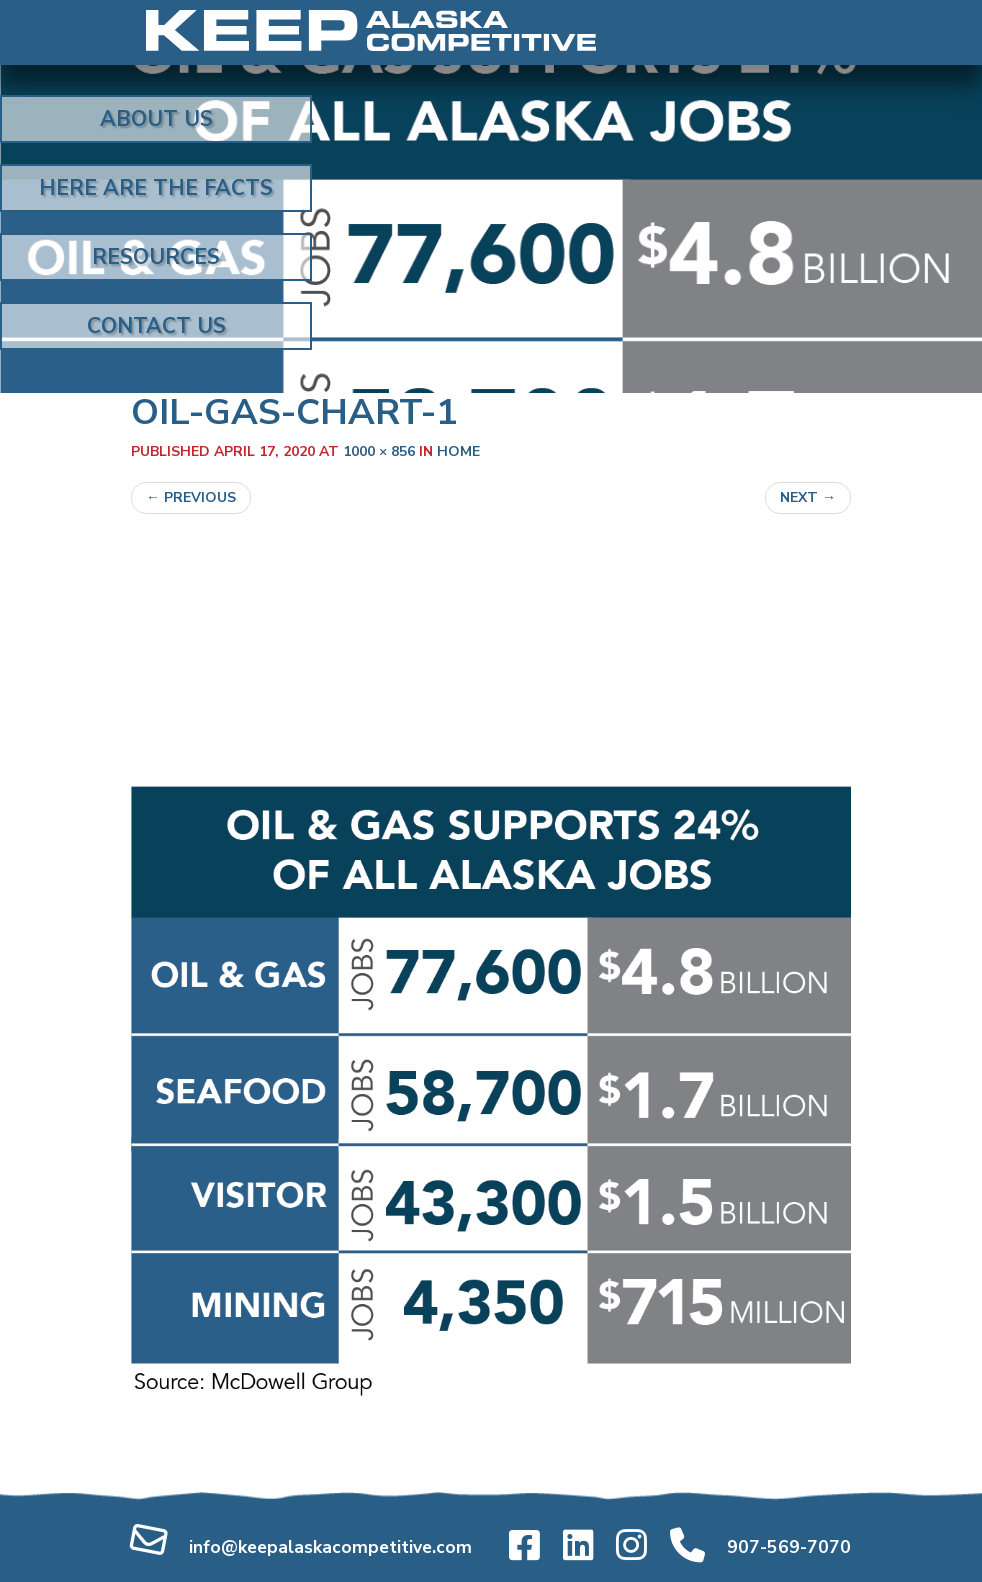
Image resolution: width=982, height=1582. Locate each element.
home (458, 451)
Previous (191, 497)
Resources (156, 257)
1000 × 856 (379, 451)
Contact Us (156, 326)
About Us (156, 119)
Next (808, 497)
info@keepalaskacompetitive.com (330, 1547)
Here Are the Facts (156, 188)
